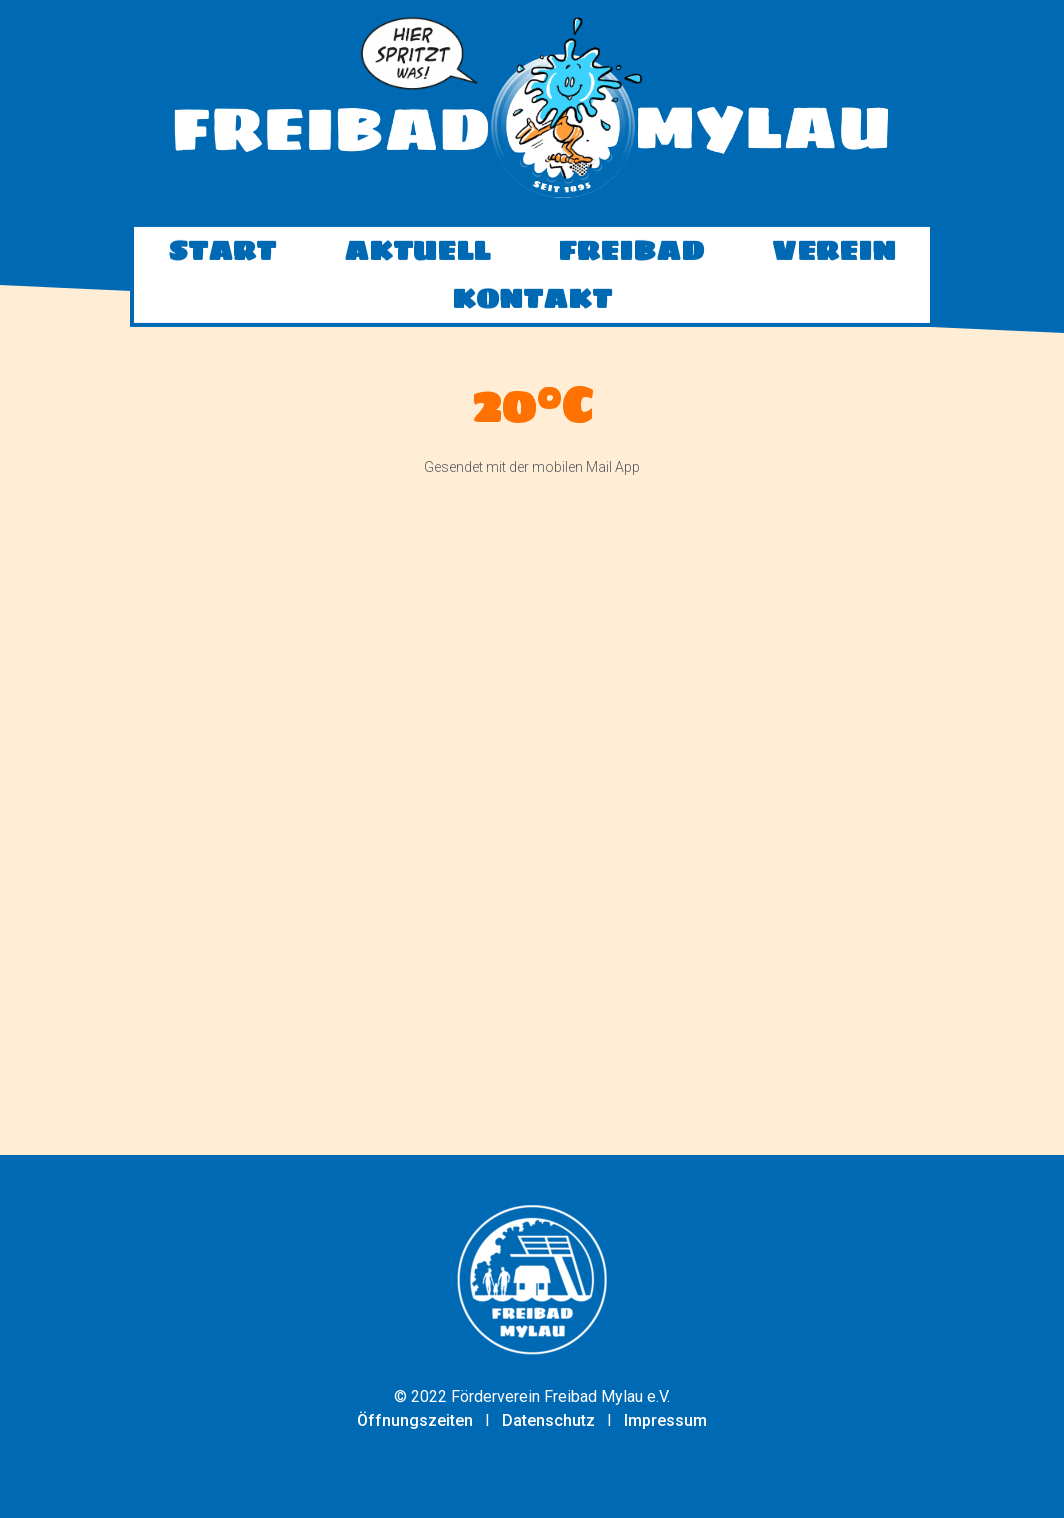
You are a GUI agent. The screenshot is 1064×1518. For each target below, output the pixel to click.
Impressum (665, 1420)
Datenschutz (548, 1420)
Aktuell (417, 276)
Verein (834, 276)
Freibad (631, 276)
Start (222, 276)
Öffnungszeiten (415, 1420)
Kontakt (532, 324)
